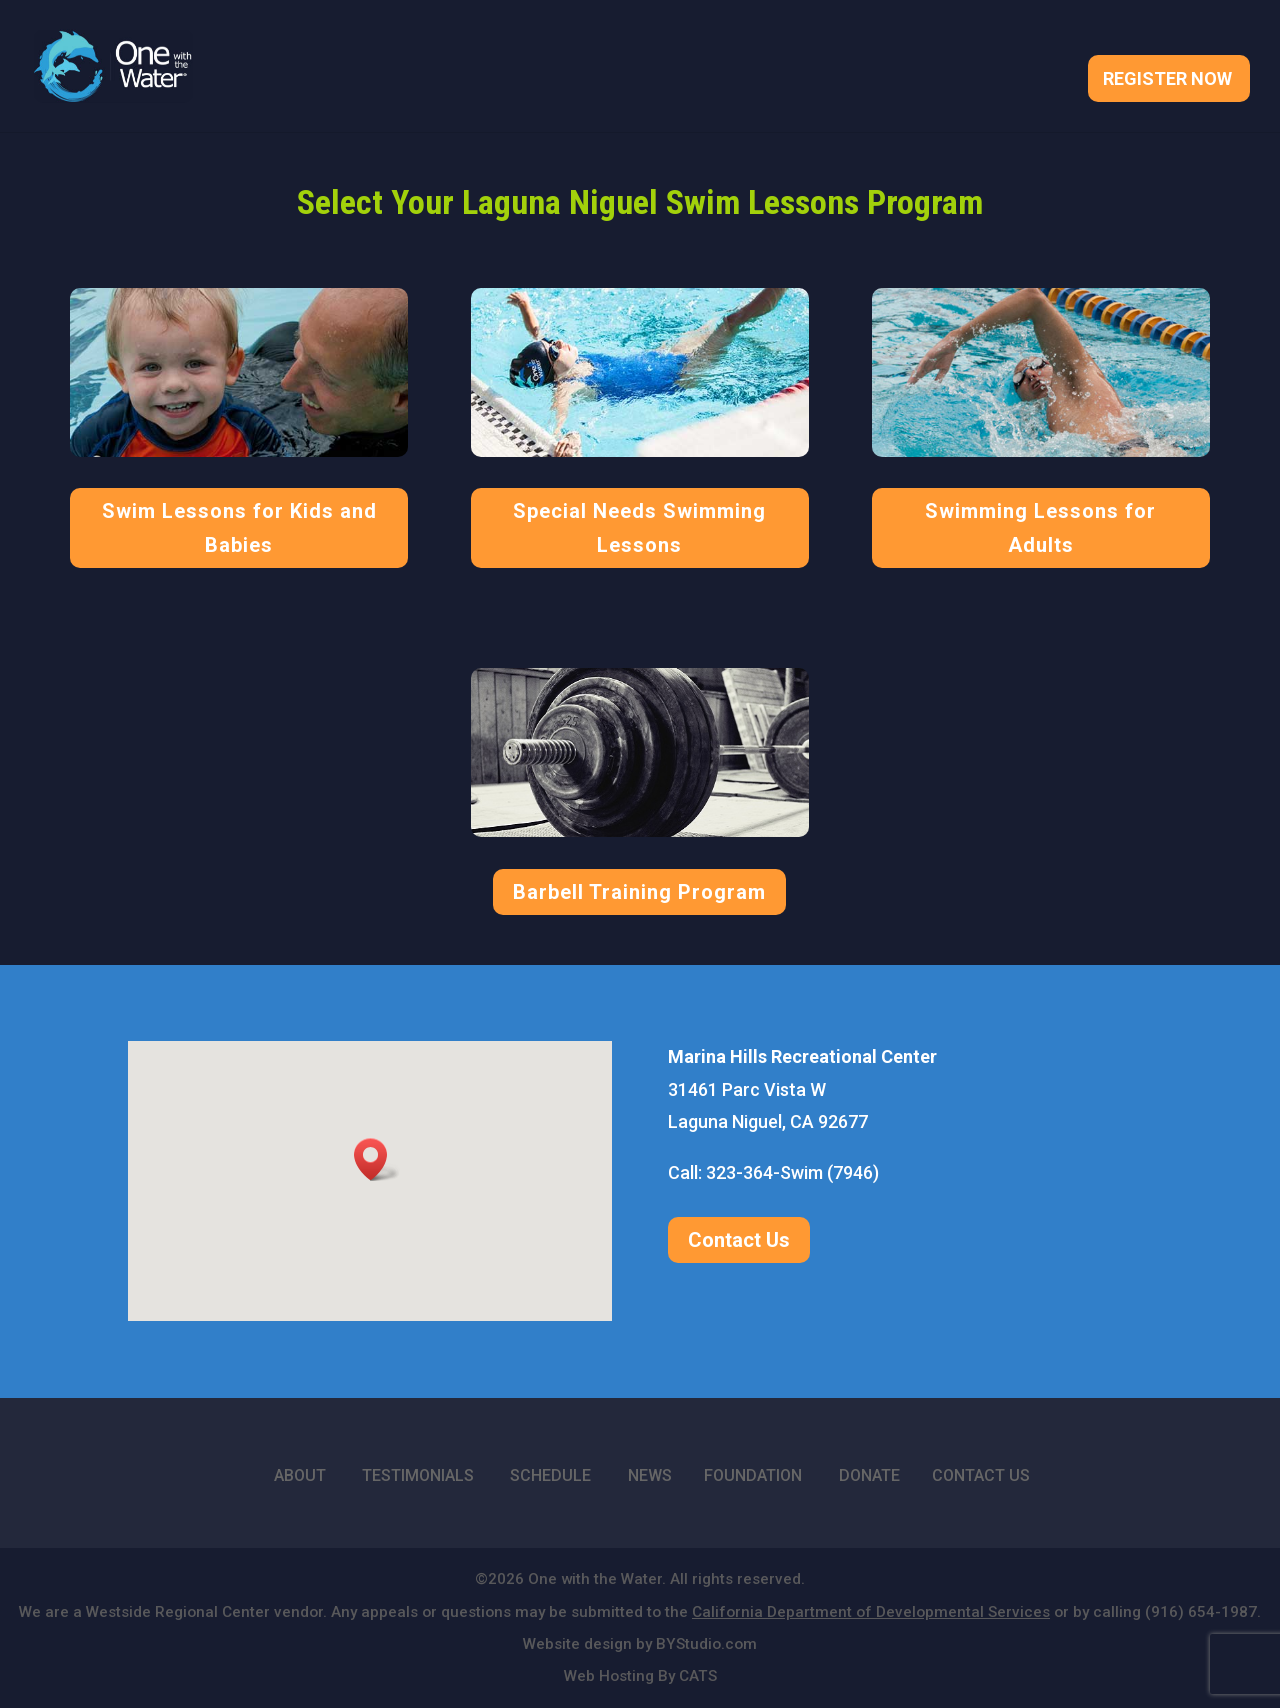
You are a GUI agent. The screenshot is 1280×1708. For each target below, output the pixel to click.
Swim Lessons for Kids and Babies (239, 528)
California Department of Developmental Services (871, 1612)
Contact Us (739, 1240)
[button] (377, 1159)
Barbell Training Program (639, 892)
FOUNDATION (753, 1475)
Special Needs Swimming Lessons (639, 528)
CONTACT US (981, 1475)
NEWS (650, 1475)
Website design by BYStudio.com (640, 1644)
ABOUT (300, 1475)
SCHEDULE (550, 1475)
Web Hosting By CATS (640, 1676)
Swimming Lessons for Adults (1040, 528)
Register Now (1167, 80)
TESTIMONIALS (418, 1475)
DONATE (869, 1475)
